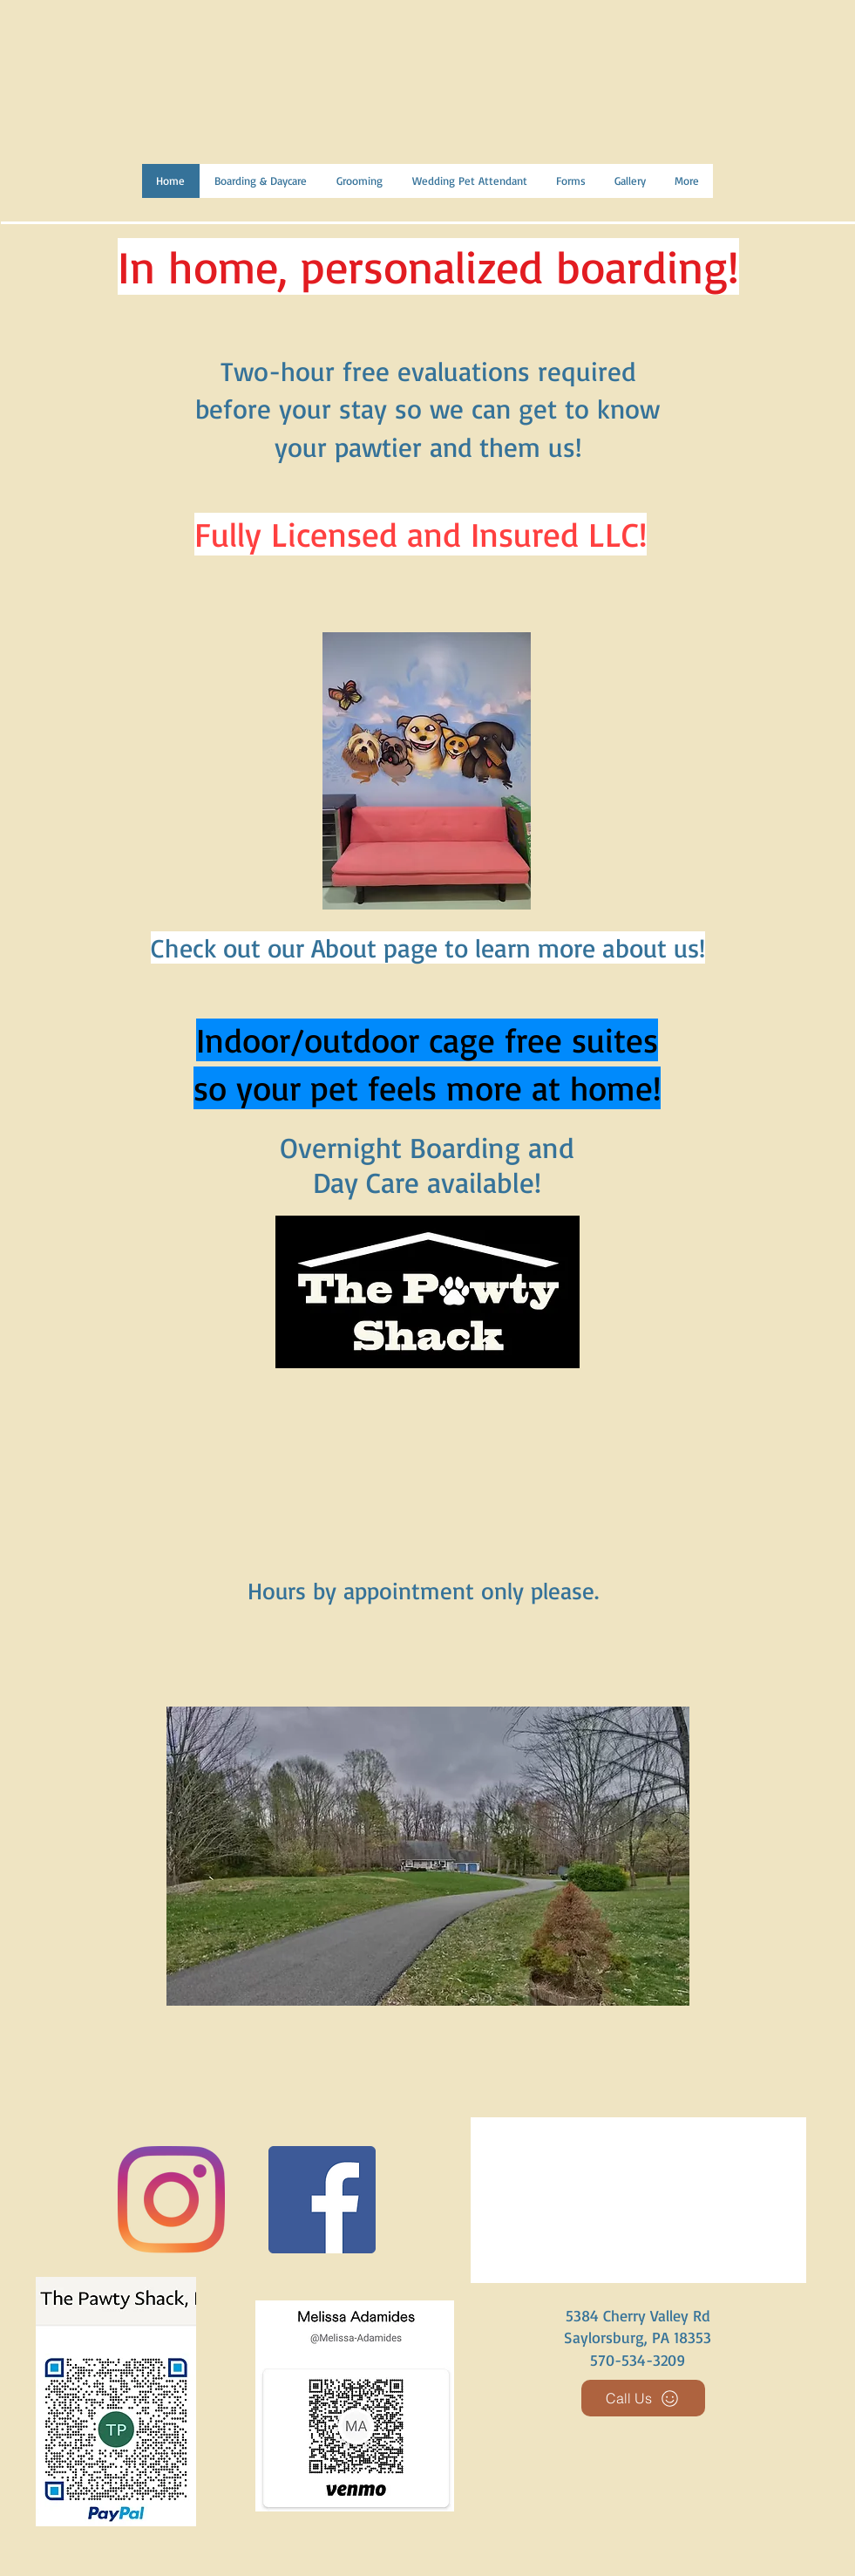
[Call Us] (643, 2398)
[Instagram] (171, 2199)
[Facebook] (322, 2199)
